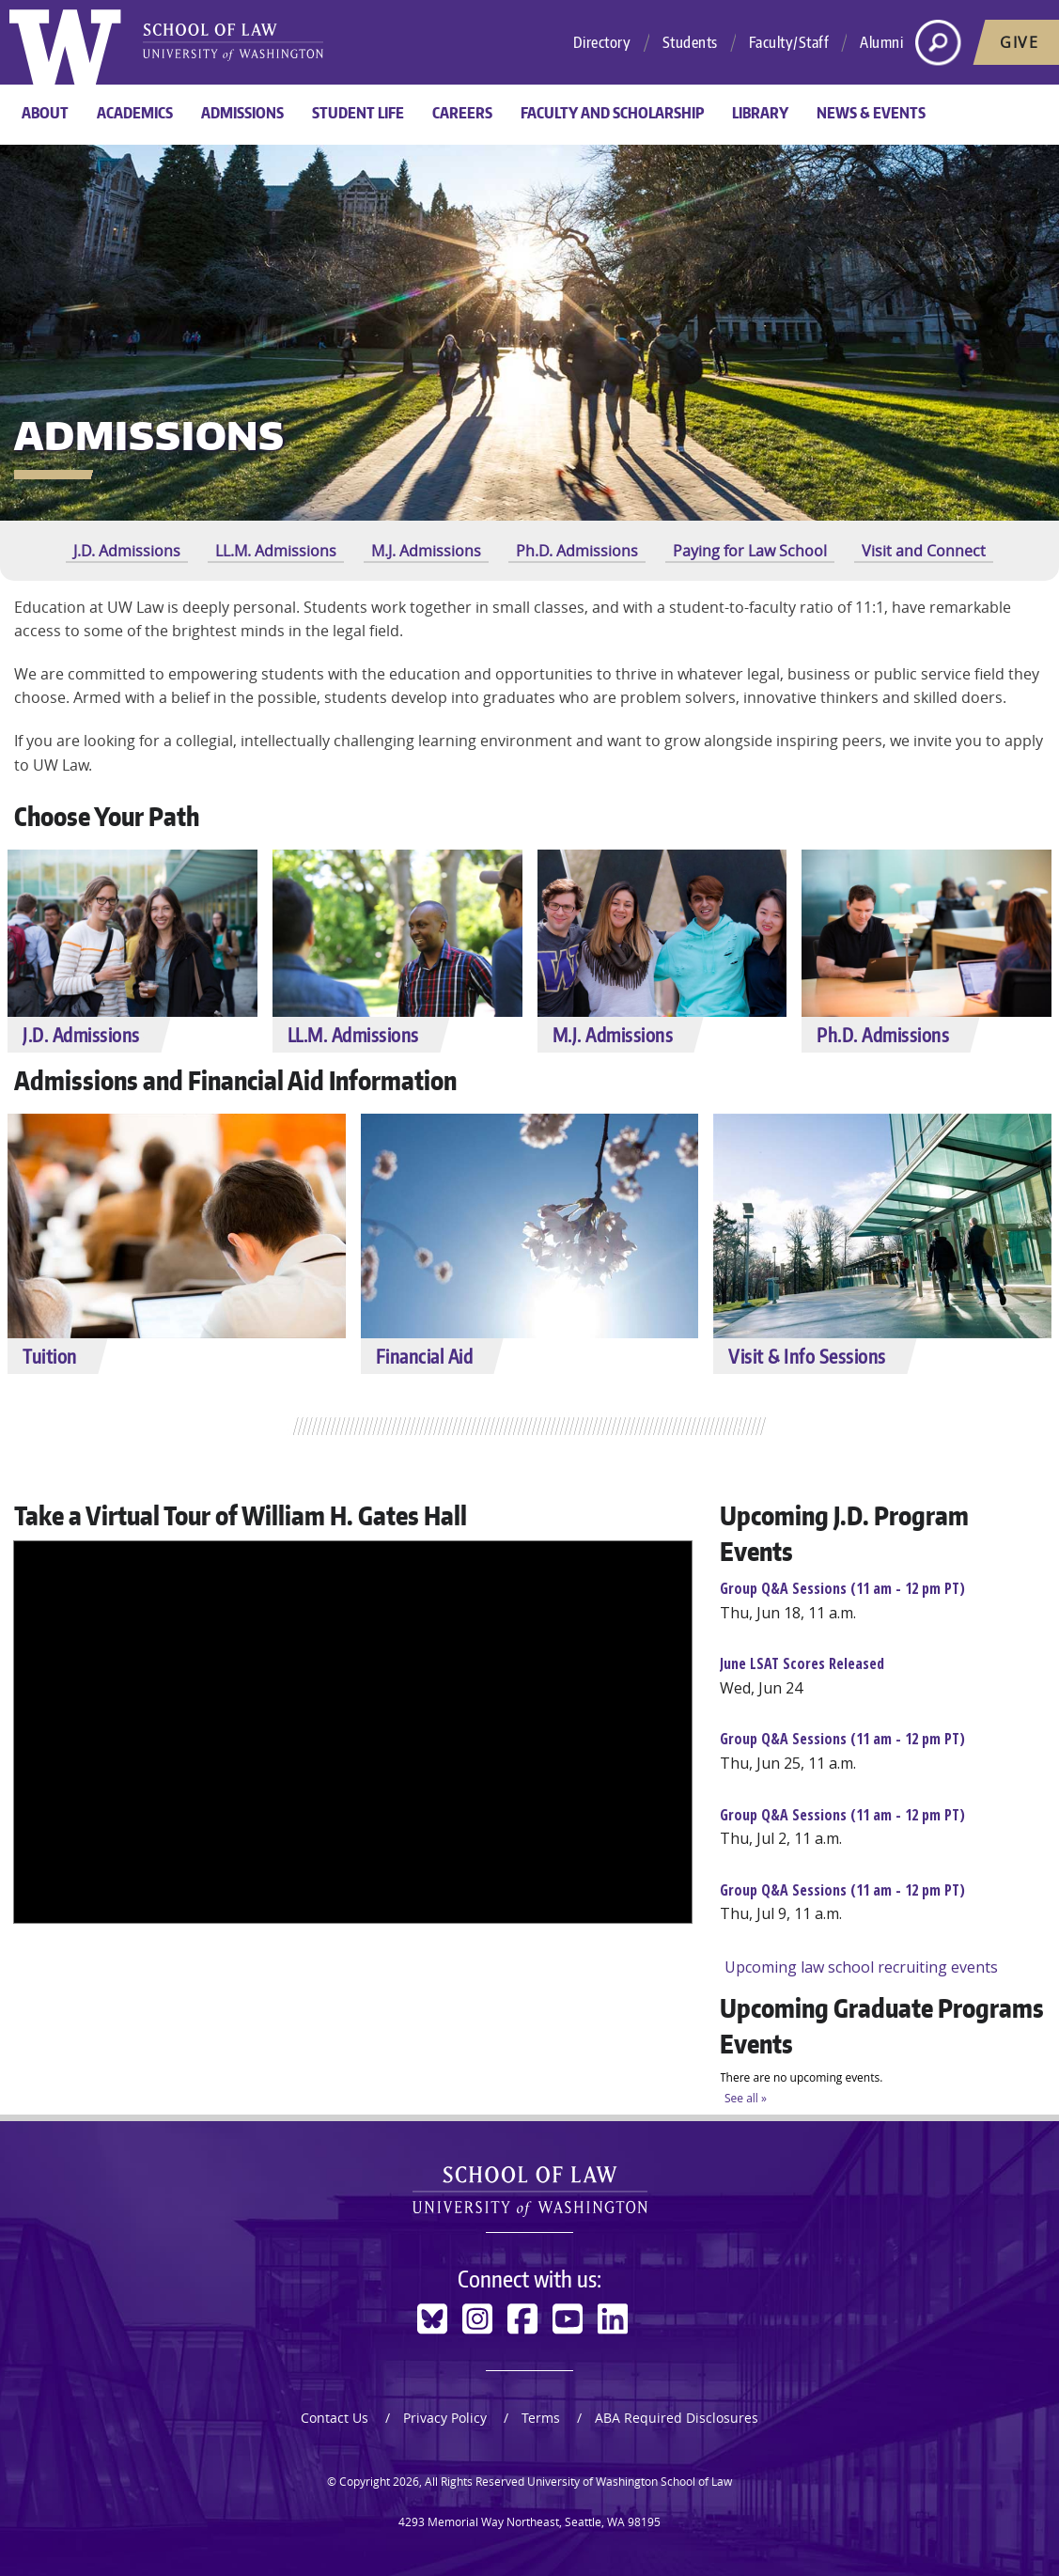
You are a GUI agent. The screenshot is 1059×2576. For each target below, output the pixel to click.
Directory (602, 42)
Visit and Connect (924, 550)
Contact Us (334, 2418)
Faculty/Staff (789, 42)
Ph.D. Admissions (577, 550)
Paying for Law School (750, 550)
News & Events (871, 112)
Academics (135, 112)
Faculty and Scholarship (612, 112)
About (45, 112)
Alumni (881, 42)
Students (690, 42)
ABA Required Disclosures (676, 2418)
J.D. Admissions (126, 550)
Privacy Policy (445, 2418)
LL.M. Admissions (275, 550)
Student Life (358, 112)
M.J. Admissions (426, 550)
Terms (541, 2418)
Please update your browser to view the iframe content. (882, 1779)
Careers (462, 112)
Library (760, 112)
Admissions (242, 112)
